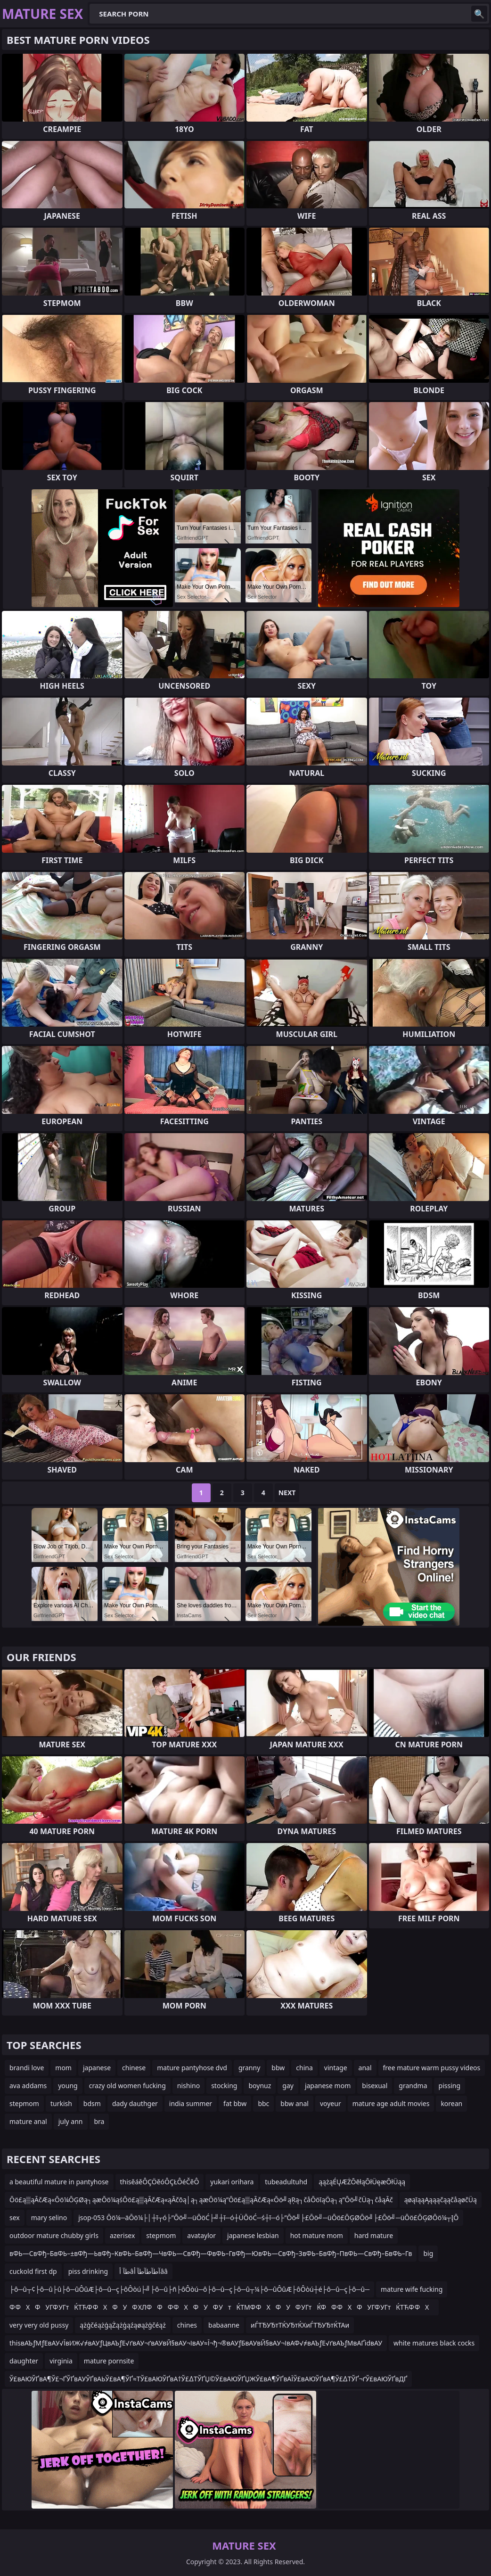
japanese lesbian (253, 2235)
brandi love (26, 2067)
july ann (70, 2121)
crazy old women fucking (127, 2085)
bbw (278, 2067)
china (304, 2067)
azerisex (122, 2235)
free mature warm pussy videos (432, 2067)
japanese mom (328, 2085)
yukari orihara (232, 2181)
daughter (23, 2360)
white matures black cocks (434, 2342)
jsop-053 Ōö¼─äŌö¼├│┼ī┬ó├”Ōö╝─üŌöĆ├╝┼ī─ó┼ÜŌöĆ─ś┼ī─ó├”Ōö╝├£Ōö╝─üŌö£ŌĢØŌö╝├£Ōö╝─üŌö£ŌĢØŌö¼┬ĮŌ (268, 2217)
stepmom (24, 2103)
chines (187, 2325)
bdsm (92, 2103)
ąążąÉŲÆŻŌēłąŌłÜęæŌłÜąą (362, 2181)
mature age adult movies (391, 2103)
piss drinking (88, 2271)
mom (63, 2067)
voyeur (330, 2103)
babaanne (223, 2325)
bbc (263, 2103)
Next (287, 1492)
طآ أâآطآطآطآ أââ (143, 2271)
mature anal (28, 2121)
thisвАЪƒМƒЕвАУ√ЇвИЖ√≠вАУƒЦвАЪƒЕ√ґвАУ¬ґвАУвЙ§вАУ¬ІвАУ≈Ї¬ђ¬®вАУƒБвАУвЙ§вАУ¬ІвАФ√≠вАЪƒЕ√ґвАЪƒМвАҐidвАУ (195, 2342)
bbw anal (294, 2103)
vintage (335, 2067)
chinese (134, 2067)
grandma (413, 2085)
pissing (450, 2085)
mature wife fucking (411, 2289)
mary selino (49, 2217)
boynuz (259, 2085)
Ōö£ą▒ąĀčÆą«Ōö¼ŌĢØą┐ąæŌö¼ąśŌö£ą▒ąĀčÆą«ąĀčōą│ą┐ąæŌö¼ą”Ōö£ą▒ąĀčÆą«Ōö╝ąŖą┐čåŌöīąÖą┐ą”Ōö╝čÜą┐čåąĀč (201, 2199)
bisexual (374, 2085)
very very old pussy (38, 2325)
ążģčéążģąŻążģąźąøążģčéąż (122, 2325)
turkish (61, 2103)
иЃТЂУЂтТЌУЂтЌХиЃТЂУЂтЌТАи (300, 2325)
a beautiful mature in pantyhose (59, 2181)
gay (288, 2085)
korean (451, 2103)
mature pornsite (109, 2360)
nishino (188, 2085)
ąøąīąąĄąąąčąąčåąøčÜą (440, 2199)
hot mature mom (316, 2235)
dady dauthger (135, 2103)
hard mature (373, 2235)
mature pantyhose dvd (192, 2067)
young (68, 2085)
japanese (97, 2067)
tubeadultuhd (286, 2181)
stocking (224, 2085)
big (428, 2253)
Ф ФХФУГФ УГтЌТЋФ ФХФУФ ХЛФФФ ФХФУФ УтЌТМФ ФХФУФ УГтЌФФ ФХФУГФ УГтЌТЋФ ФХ (221, 2307)
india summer (190, 2103)
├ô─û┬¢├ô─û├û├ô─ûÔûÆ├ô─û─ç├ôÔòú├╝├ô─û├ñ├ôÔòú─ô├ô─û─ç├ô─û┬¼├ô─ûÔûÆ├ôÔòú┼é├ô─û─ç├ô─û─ (189, 2289)
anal (365, 2067)
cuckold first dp (33, 2271)
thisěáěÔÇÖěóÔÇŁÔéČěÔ (159, 2181)
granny (249, 2067)
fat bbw (234, 2103)
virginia (61, 2360)
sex (14, 2217)
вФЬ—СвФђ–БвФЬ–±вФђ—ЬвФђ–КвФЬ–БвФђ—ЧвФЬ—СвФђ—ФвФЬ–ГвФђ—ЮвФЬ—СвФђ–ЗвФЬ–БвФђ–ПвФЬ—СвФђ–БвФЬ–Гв (210, 2253)
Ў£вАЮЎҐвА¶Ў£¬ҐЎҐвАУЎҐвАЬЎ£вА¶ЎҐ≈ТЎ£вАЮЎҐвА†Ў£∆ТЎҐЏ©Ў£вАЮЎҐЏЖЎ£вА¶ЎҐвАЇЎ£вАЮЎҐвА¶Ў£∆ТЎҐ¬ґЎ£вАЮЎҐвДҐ (208, 2378)
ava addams (28, 2085)
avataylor (201, 2235)
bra (99, 2121)
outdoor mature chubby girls (53, 2235)
